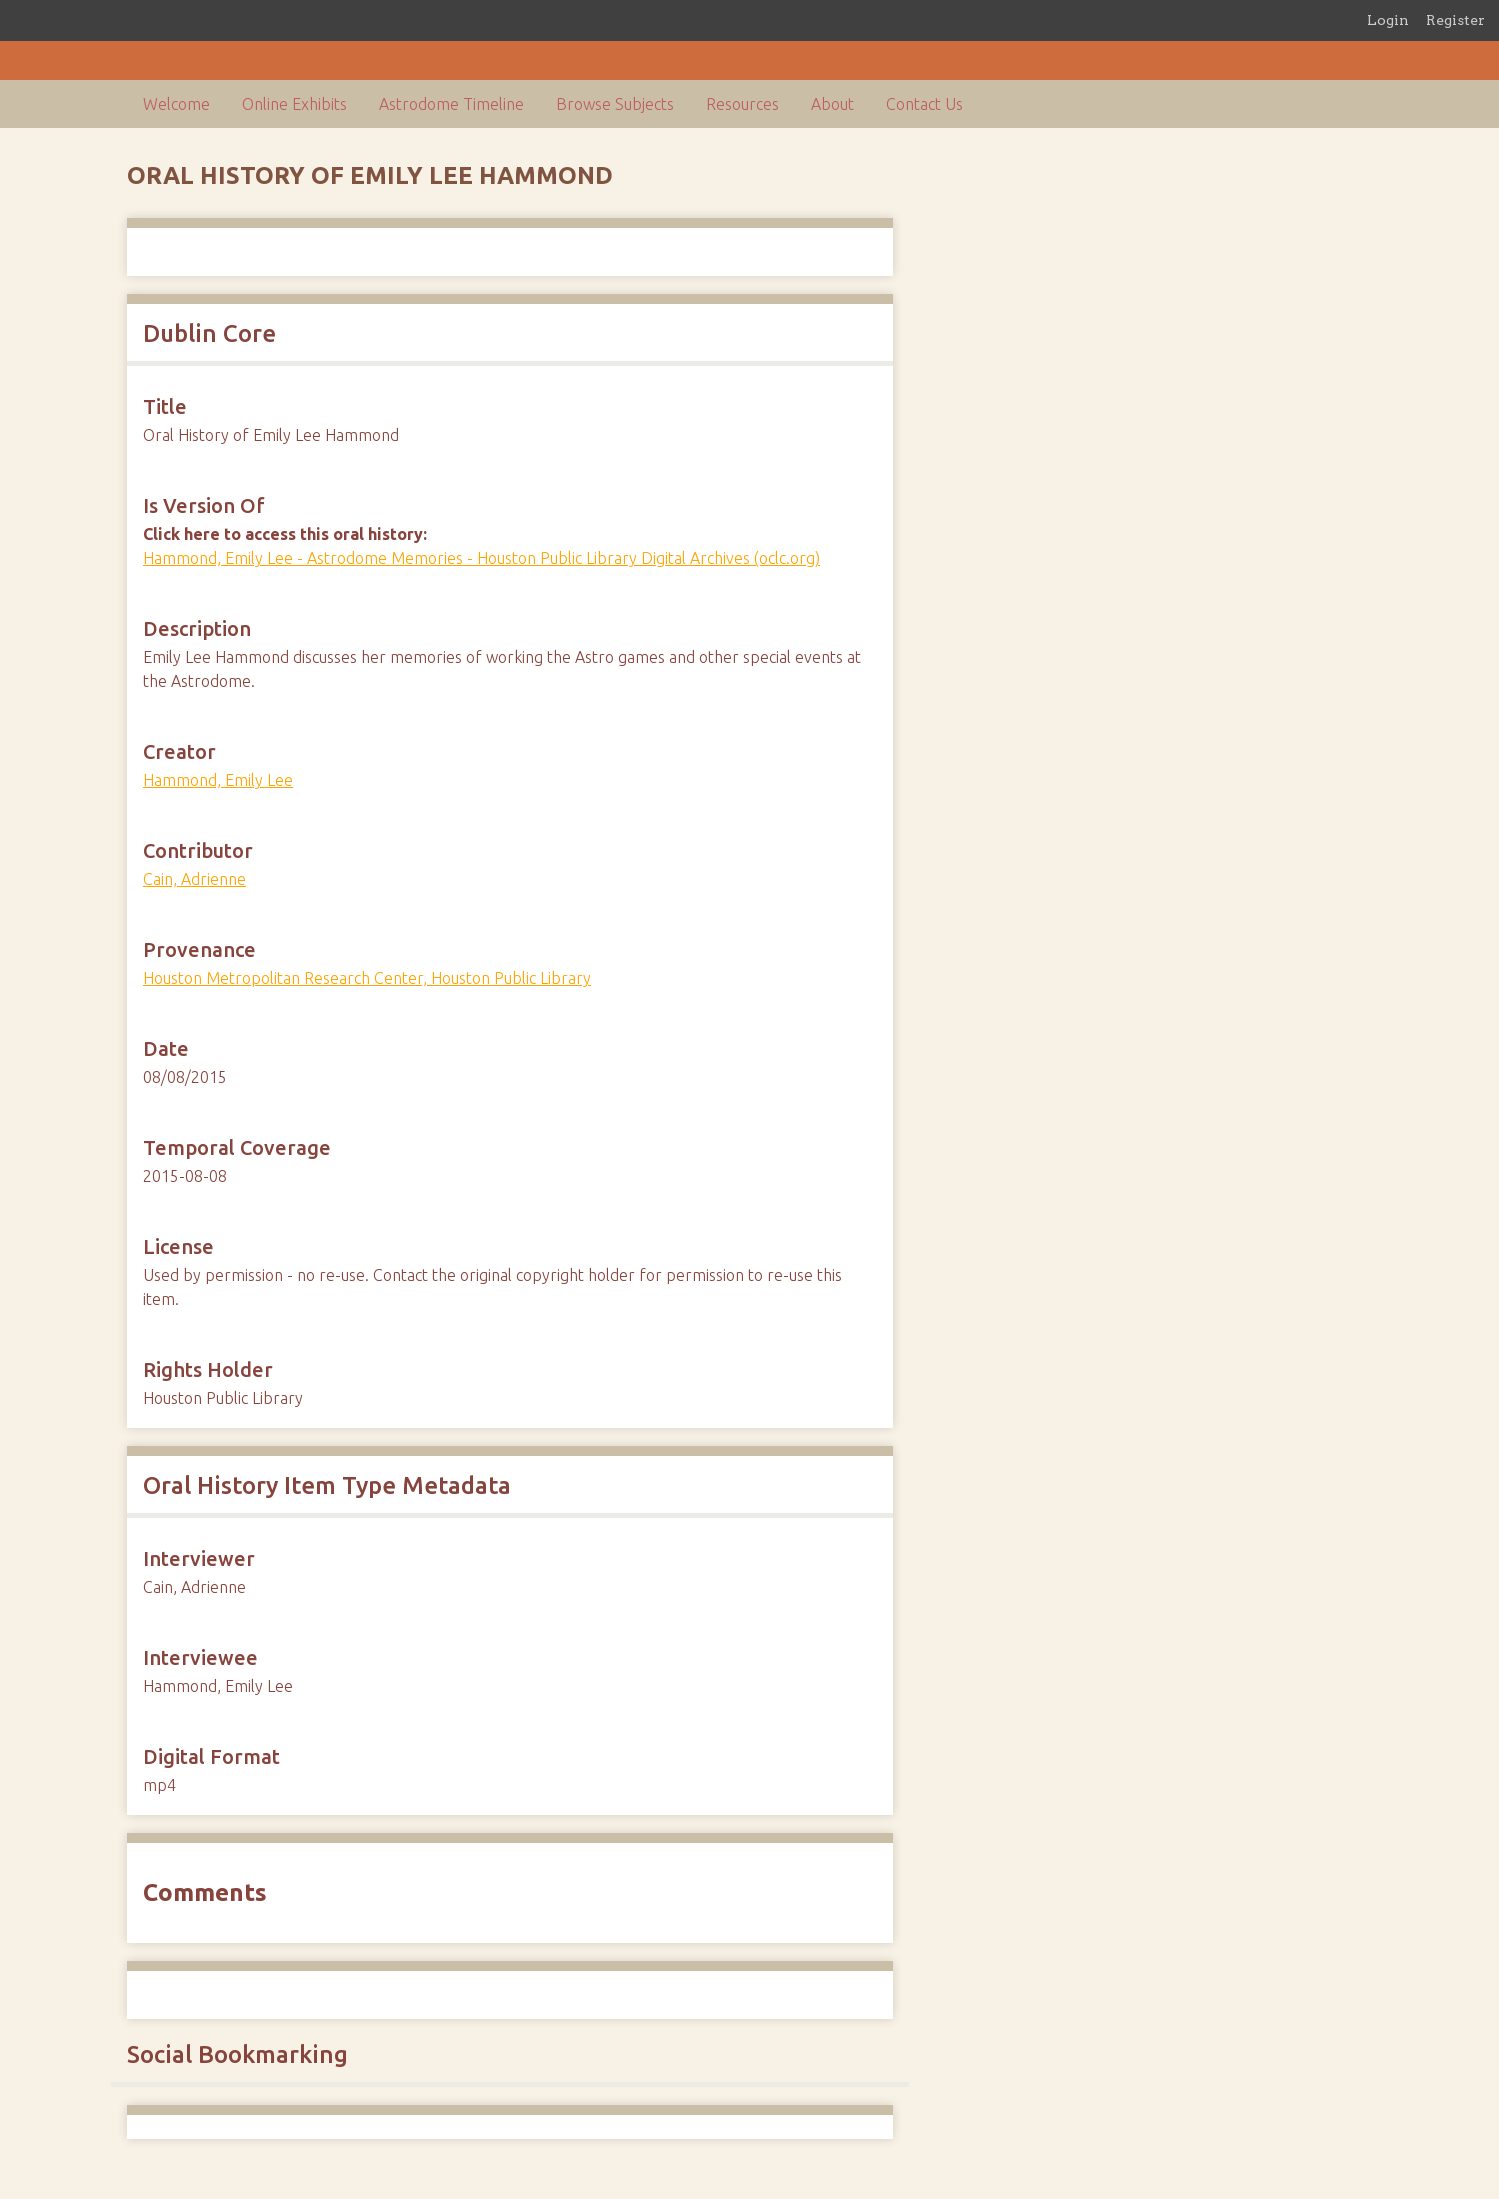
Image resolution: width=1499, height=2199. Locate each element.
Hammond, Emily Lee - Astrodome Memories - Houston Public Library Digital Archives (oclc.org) (481, 558)
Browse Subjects (615, 104)
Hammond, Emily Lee (218, 780)
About (832, 104)
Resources (742, 104)
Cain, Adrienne (194, 879)
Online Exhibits (294, 104)
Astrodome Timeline (451, 104)
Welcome (176, 104)
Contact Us (924, 104)
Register (1455, 20)
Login (1388, 20)
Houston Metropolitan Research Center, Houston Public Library (367, 978)
